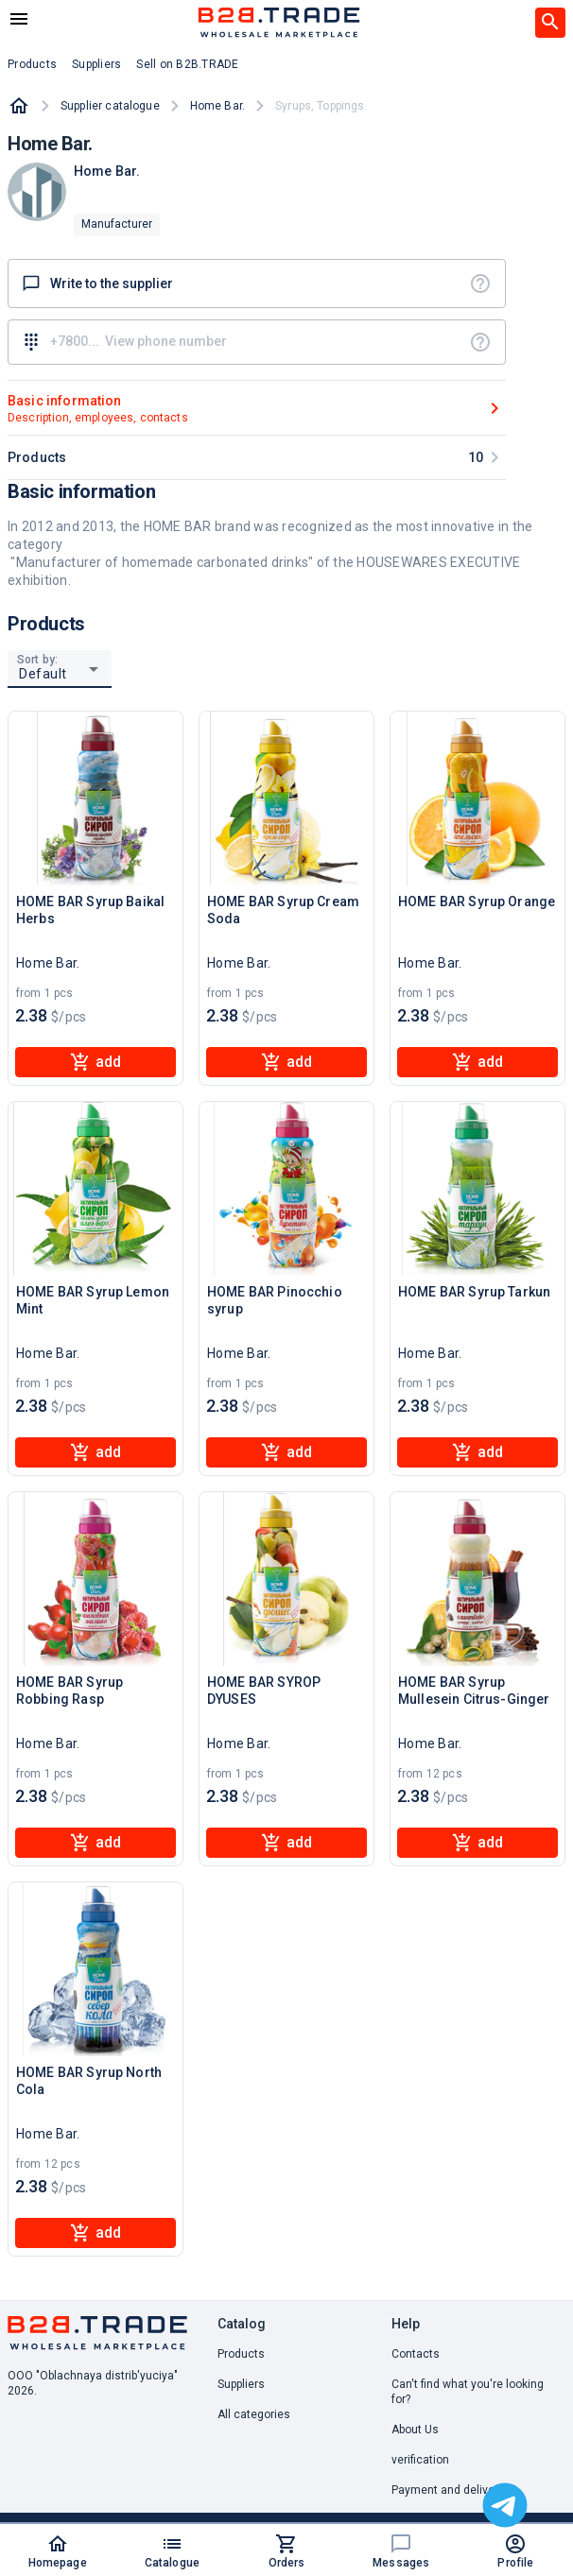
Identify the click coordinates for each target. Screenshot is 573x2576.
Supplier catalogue (110, 105)
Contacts (415, 2354)
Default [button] (43, 673)
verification (420, 2459)
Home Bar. (217, 105)
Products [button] (32, 64)
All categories (253, 2414)
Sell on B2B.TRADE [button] (187, 64)
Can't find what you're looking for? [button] (467, 2392)
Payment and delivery (447, 2490)
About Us (415, 2429)
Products (241, 2354)
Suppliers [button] (96, 64)
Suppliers (241, 2384)
